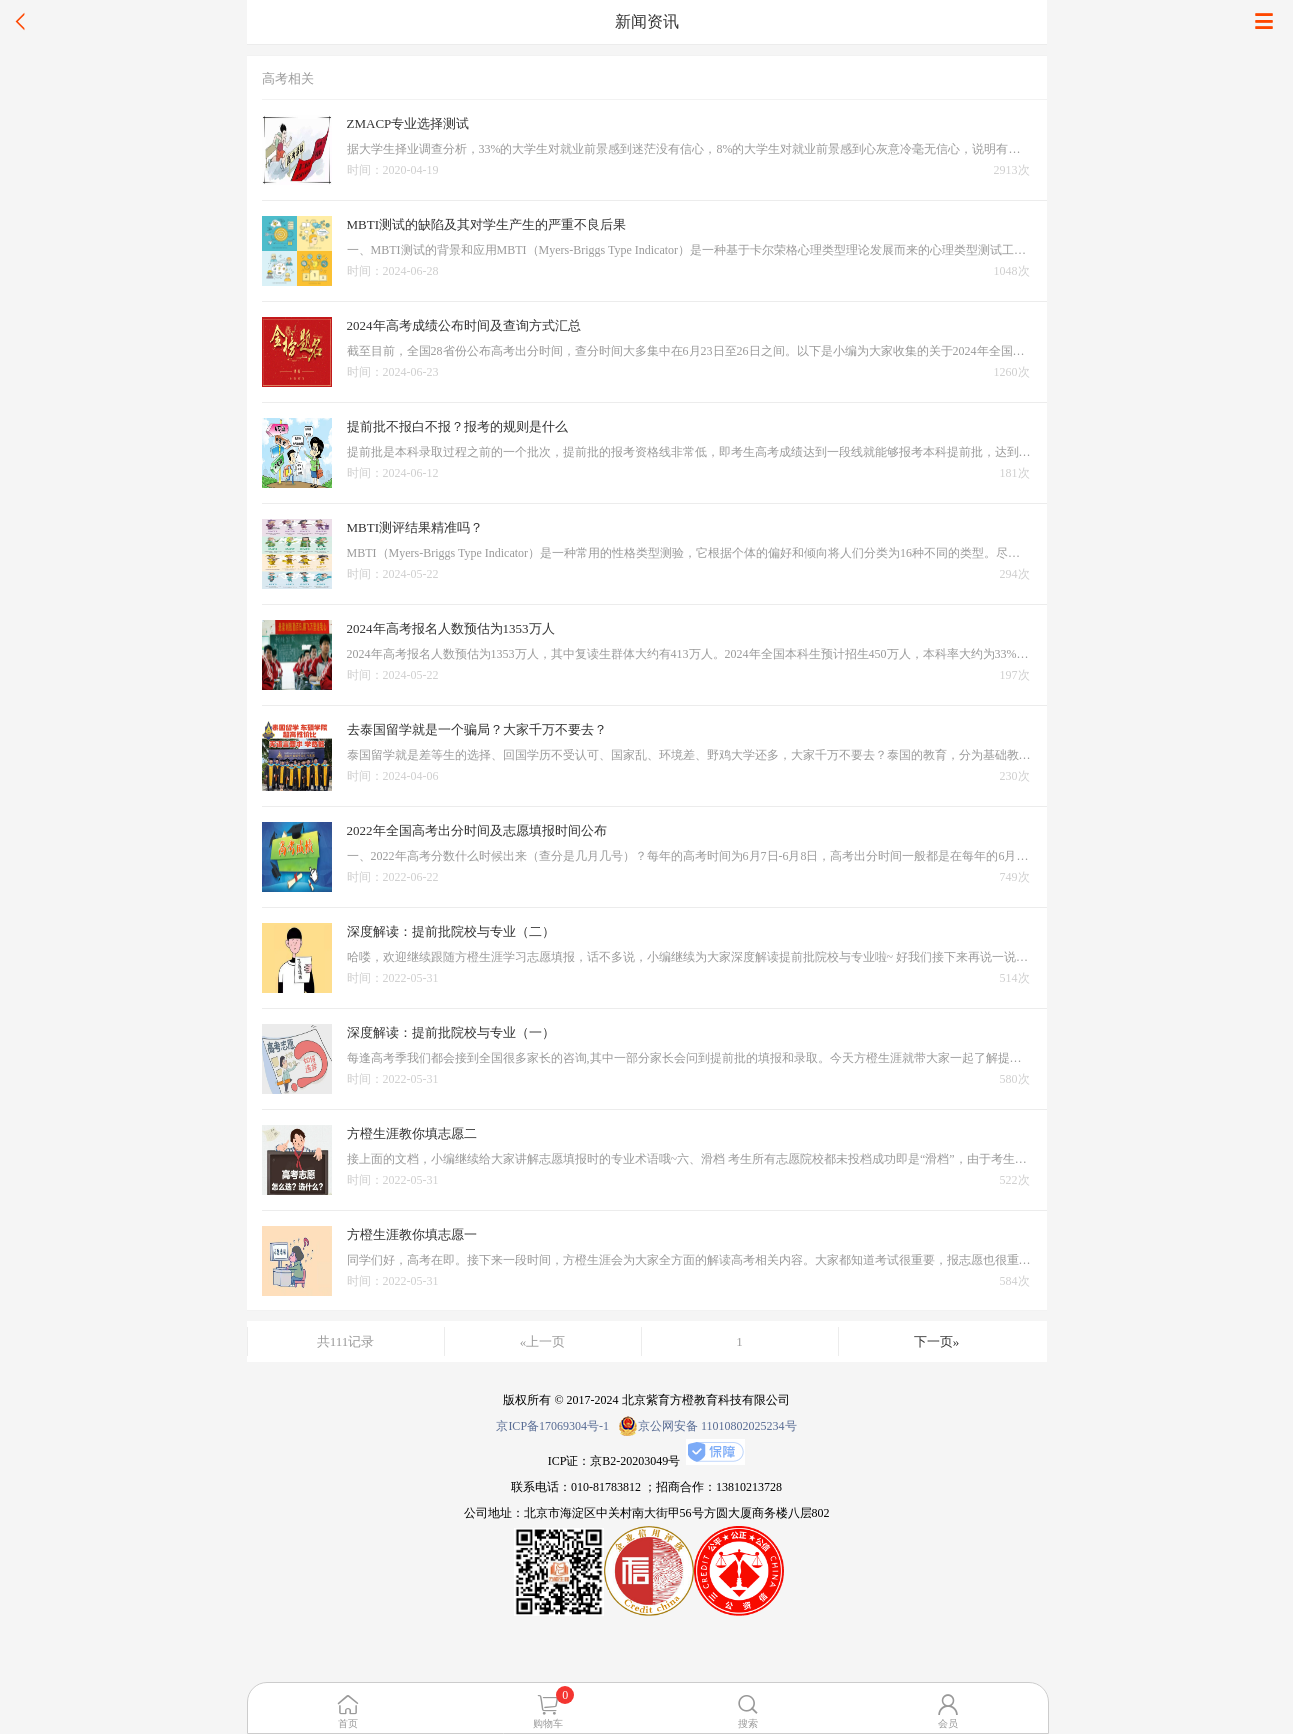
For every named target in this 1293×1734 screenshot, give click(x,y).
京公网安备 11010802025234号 (707, 1426)
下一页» (937, 1341)
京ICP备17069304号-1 (552, 1426)
